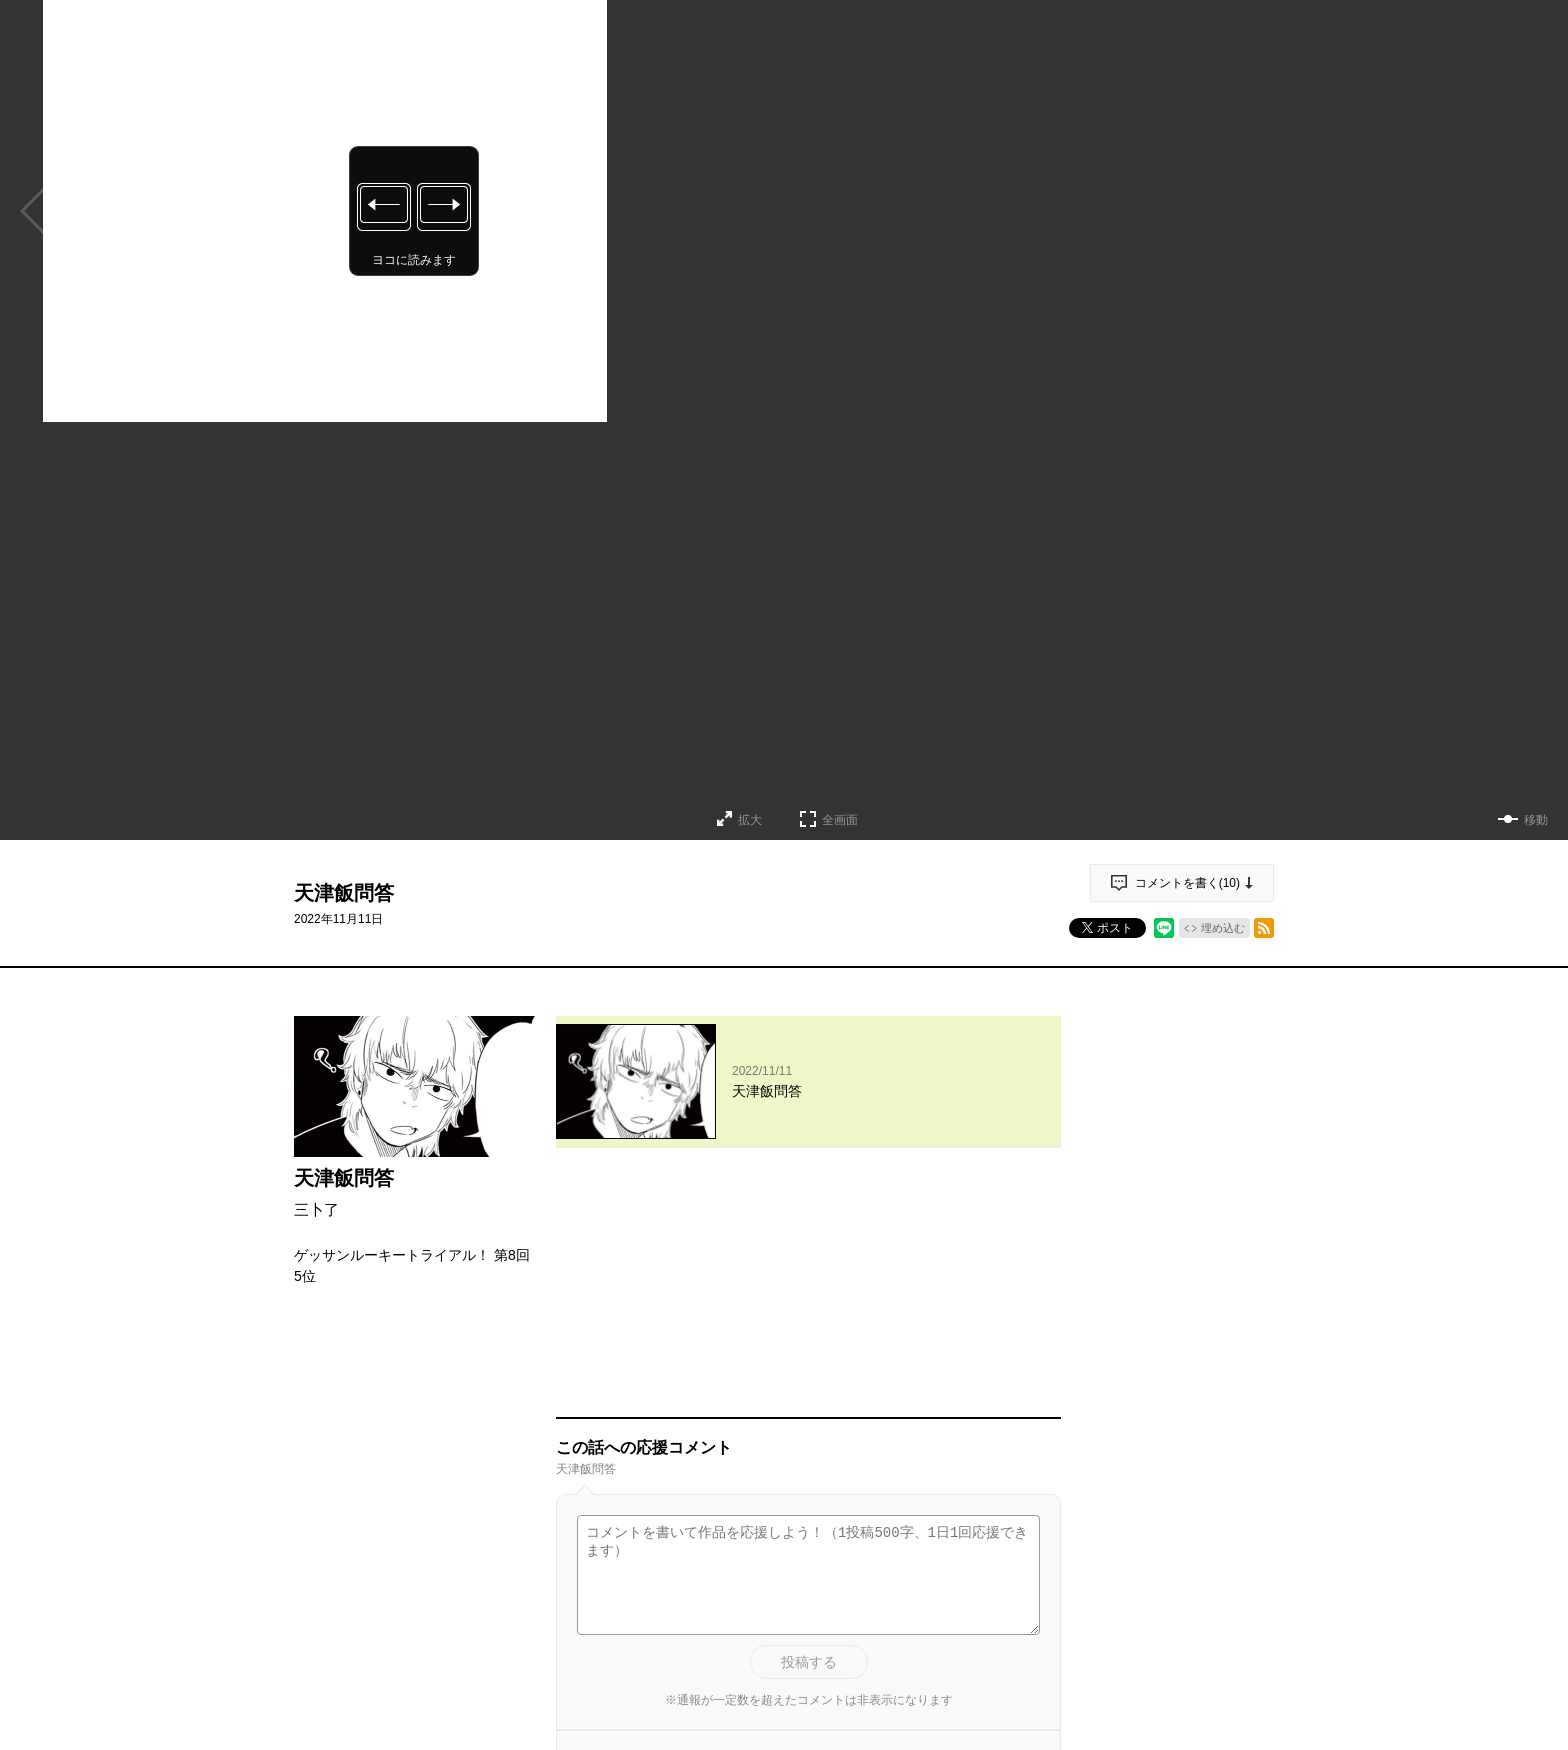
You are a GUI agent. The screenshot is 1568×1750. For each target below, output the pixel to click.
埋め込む (1223, 928)
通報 (1028, 1607)
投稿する (809, 1432)
